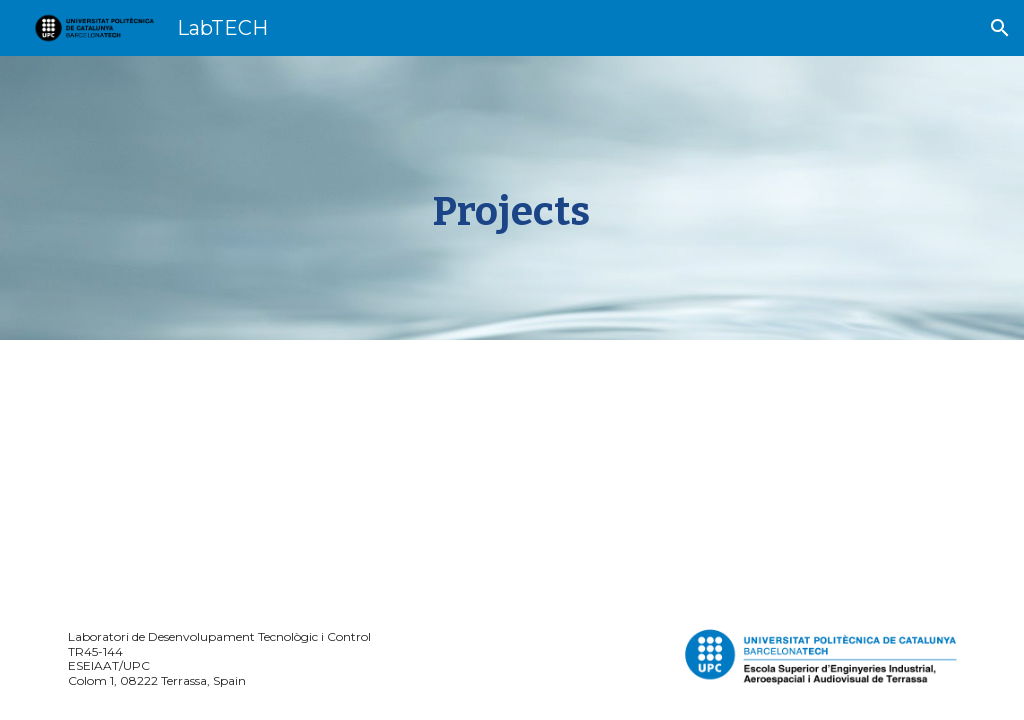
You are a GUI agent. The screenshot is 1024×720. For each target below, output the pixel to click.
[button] (1000, 28)
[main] (511, 198)
